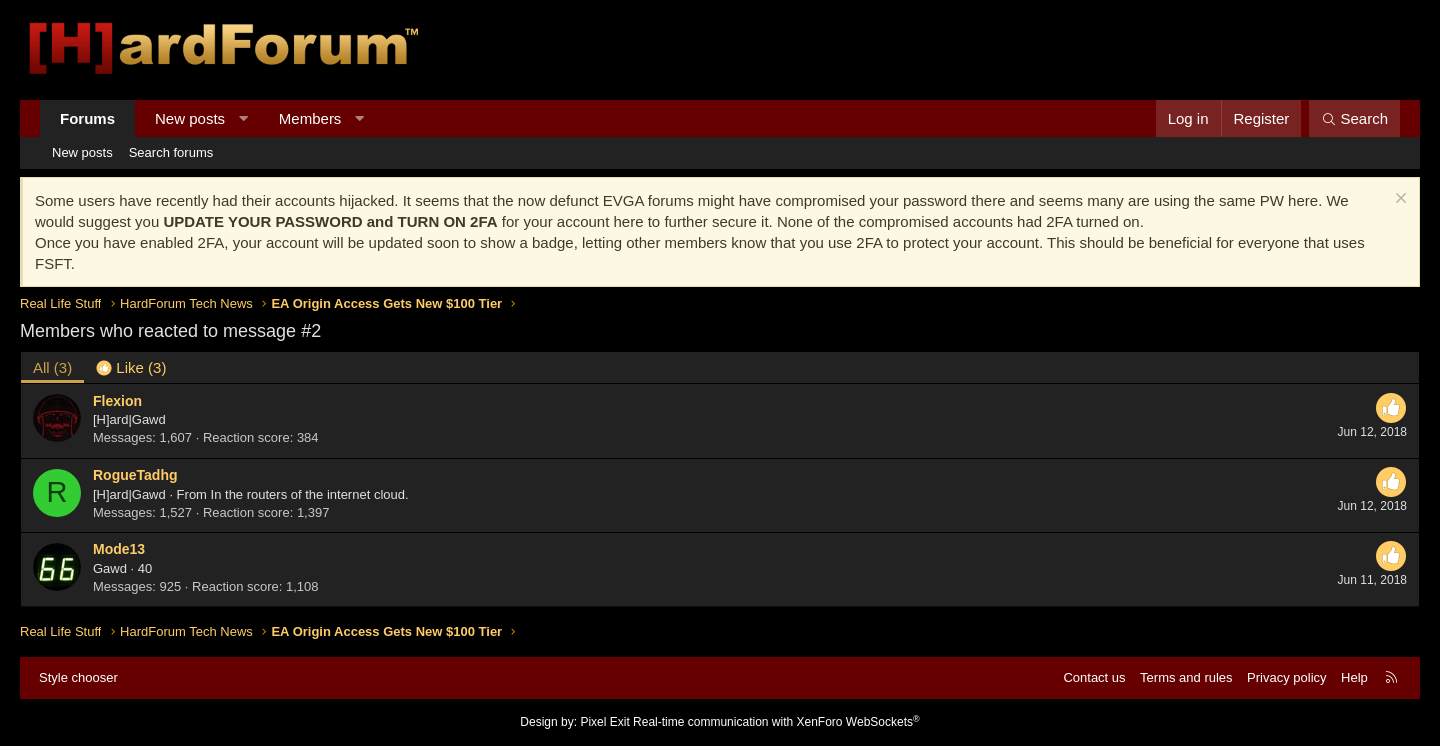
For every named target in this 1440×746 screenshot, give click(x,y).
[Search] (1354, 118)
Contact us (1094, 677)
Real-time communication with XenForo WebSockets (776, 722)
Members (310, 118)
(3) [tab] (52, 367)
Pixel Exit (604, 722)
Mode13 (119, 549)
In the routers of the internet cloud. (310, 494)
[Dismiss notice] (1398, 200)
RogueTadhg (135, 475)
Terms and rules (1186, 677)
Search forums (171, 152)
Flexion (117, 401)
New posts (190, 118)
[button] (243, 118)
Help (1354, 677)
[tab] (131, 367)
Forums (87, 118)
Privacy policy (1286, 677)
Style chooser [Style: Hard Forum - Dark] (78, 677)
